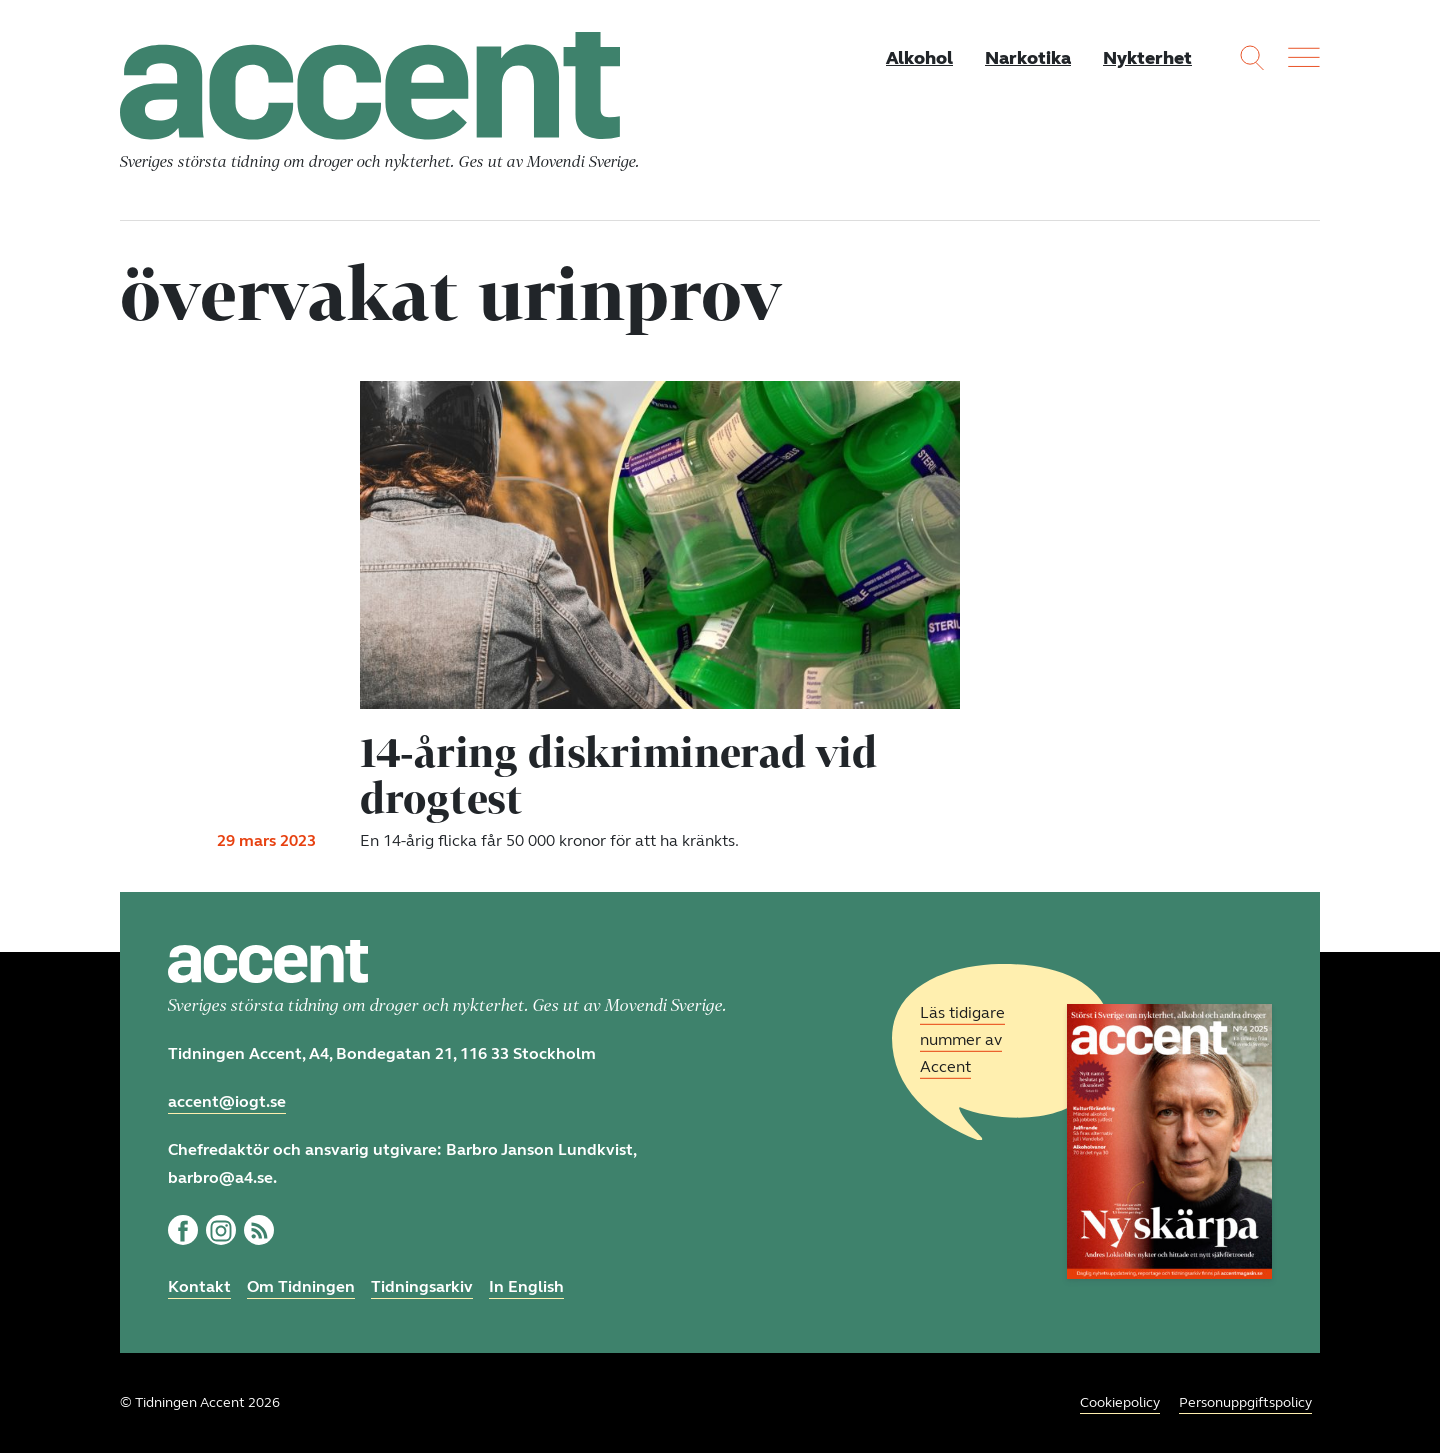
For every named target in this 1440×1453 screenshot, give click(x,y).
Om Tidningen (301, 1286)
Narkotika (1028, 58)
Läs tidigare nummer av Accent (962, 1039)
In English (526, 1286)
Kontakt (199, 1286)
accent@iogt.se (227, 1101)
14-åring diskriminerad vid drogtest (618, 775)
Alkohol (919, 58)
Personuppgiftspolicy (1245, 1402)
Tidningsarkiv (422, 1286)
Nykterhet (1147, 58)
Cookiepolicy (1120, 1402)
